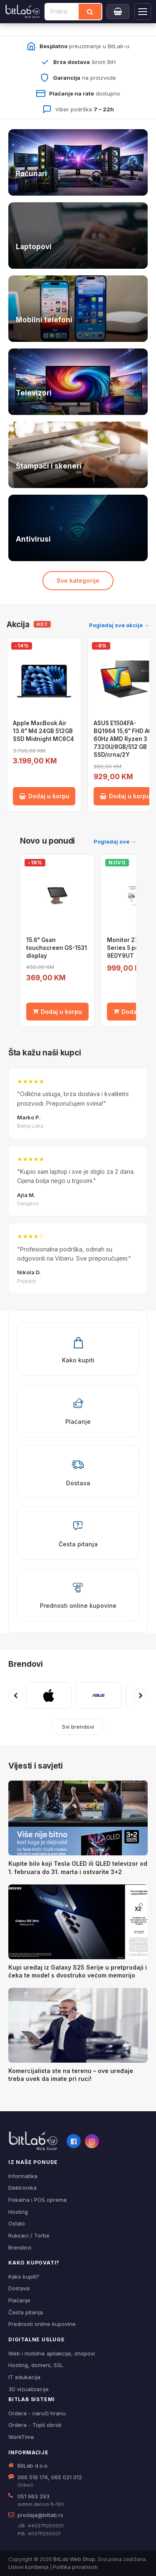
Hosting (18, 2211)
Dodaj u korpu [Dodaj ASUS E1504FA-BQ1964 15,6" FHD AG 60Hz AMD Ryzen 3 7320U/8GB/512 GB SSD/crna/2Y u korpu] (125, 796)
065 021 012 (66, 2477)
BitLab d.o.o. (33, 2465)
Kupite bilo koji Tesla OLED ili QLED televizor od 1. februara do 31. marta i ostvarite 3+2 (77, 1867)
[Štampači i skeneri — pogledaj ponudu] (78, 455)
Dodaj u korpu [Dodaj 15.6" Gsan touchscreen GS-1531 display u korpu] (57, 1011)
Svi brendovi (78, 1726)
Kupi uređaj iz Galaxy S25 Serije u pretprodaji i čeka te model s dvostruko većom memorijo (77, 1971)
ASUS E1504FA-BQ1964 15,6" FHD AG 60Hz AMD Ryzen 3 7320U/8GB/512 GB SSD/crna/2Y (123, 739)
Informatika (22, 2176)
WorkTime (21, 2437)
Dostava (19, 2288)
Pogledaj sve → (115, 841)
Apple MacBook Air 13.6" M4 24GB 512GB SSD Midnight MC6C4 (43, 731)
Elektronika (22, 2187)
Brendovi (25, 1664)
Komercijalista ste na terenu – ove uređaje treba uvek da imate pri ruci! (70, 2075)
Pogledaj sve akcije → (119, 625)
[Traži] (90, 12)
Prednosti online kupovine (42, 2324)
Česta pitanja (25, 2312)
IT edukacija (24, 2377)
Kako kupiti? (24, 2276)
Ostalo (16, 2223)
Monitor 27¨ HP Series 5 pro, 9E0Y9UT (129, 948)
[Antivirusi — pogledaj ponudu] (78, 528)
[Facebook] (74, 2141)
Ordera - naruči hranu (37, 2413)
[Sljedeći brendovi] (141, 1695)
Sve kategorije (78, 580)
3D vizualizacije (28, 2389)
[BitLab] (22, 12)
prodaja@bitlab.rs (40, 2515)
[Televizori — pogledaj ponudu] (78, 381)
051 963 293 (33, 2496)
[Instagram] (92, 2141)
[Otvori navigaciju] (142, 11)
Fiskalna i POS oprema (37, 2199)
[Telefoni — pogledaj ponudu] (78, 308)
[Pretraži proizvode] (62, 11)
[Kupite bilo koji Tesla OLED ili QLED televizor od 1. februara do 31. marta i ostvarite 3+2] (78, 1818)
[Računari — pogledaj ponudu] (78, 162)
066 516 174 (32, 2477)
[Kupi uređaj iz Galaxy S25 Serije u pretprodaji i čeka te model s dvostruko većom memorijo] (78, 1921)
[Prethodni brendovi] (15, 1695)
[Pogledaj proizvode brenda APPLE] (49, 1695)
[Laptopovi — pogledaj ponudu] (78, 235)
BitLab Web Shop (74, 2559)
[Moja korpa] (117, 11)
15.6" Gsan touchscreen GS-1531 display (56, 948)
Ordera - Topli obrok (35, 2424)
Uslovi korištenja (28, 2567)
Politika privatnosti (75, 2567)
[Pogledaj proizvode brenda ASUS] (98, 1695)
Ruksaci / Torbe (29, 2235)
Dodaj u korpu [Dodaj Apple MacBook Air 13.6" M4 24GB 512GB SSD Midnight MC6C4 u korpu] (44, 796)
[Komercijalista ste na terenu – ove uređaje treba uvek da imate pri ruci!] (78, 2025)
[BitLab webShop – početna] (33, 2141)
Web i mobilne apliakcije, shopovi (51, 2353)
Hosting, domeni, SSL (35, 2365)
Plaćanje (19, 2300)
